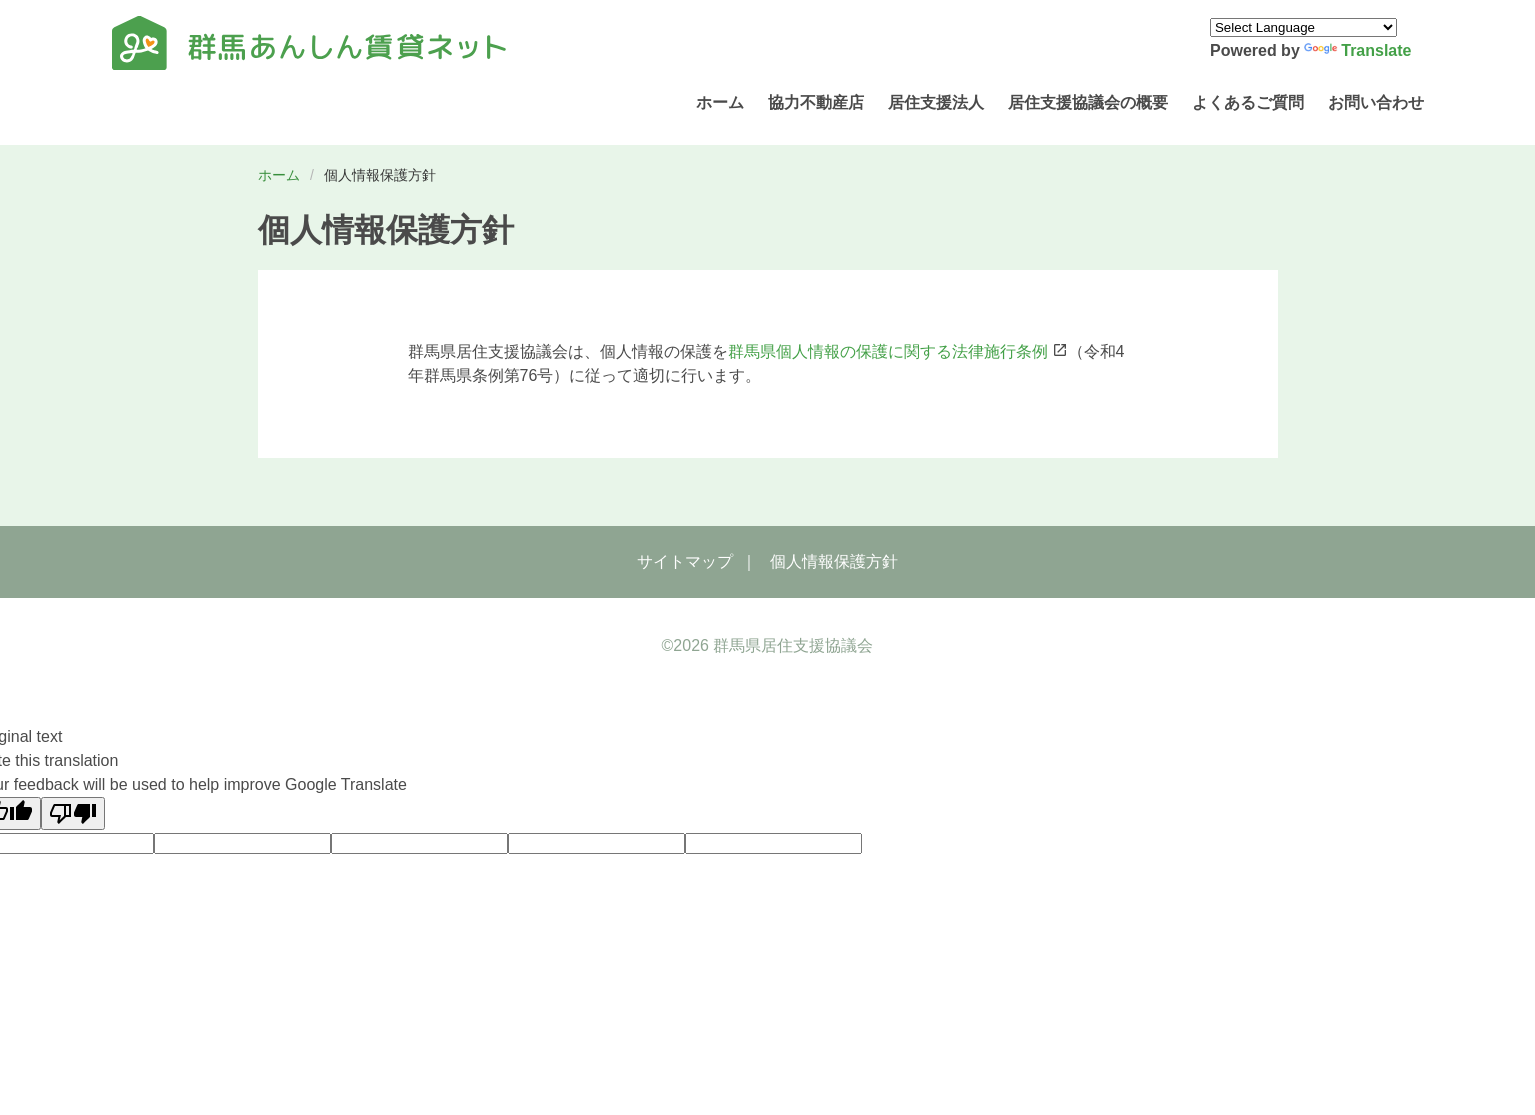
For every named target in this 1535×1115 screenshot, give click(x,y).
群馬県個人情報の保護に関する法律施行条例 (888, 351)
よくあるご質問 (1248, 102)
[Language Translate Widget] (1303, 27)
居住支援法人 (936, 102)
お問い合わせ (1376, 102)
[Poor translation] (73, 813)
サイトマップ (685, 561)
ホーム (720, 102)
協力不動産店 (816, 102)
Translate (1357, 50)
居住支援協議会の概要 (1088, 102)
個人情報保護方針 (834, 561)
